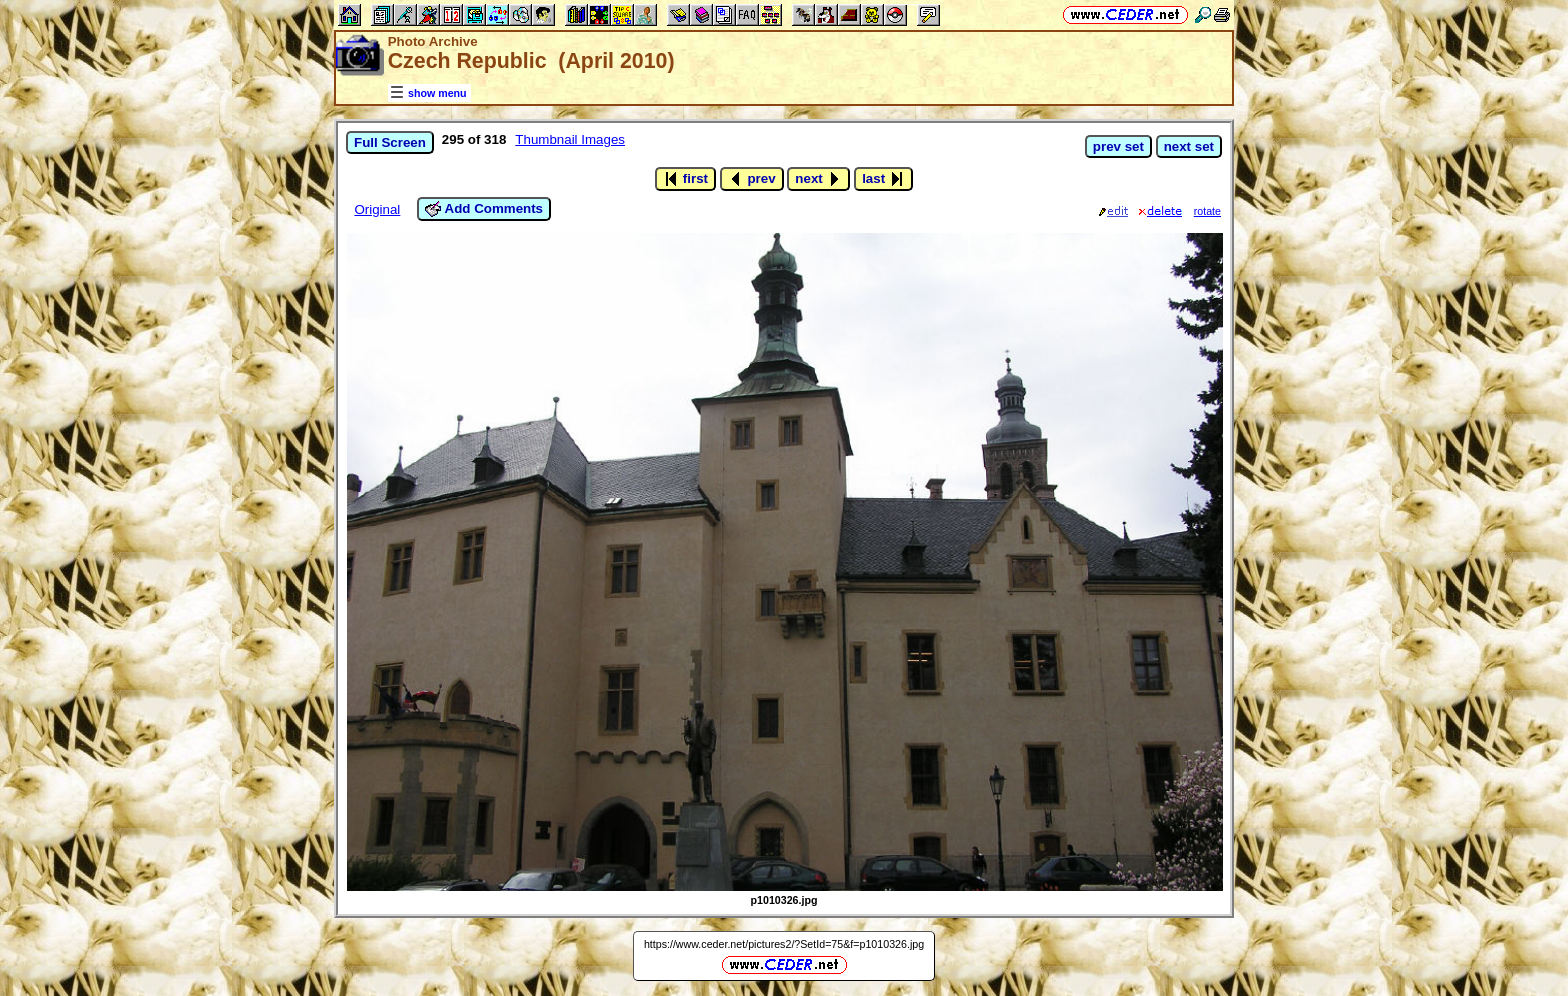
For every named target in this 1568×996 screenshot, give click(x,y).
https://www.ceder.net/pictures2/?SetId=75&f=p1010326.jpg (784, 944)
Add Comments (484, 209)
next (818, 179)
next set (1189, 146)
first (685, 179)
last (883, 179)
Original (377, 209)
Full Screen (390, 142)
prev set (1118, 146)
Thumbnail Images (570, 139)
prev (752, 179)
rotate (1207, 211)
